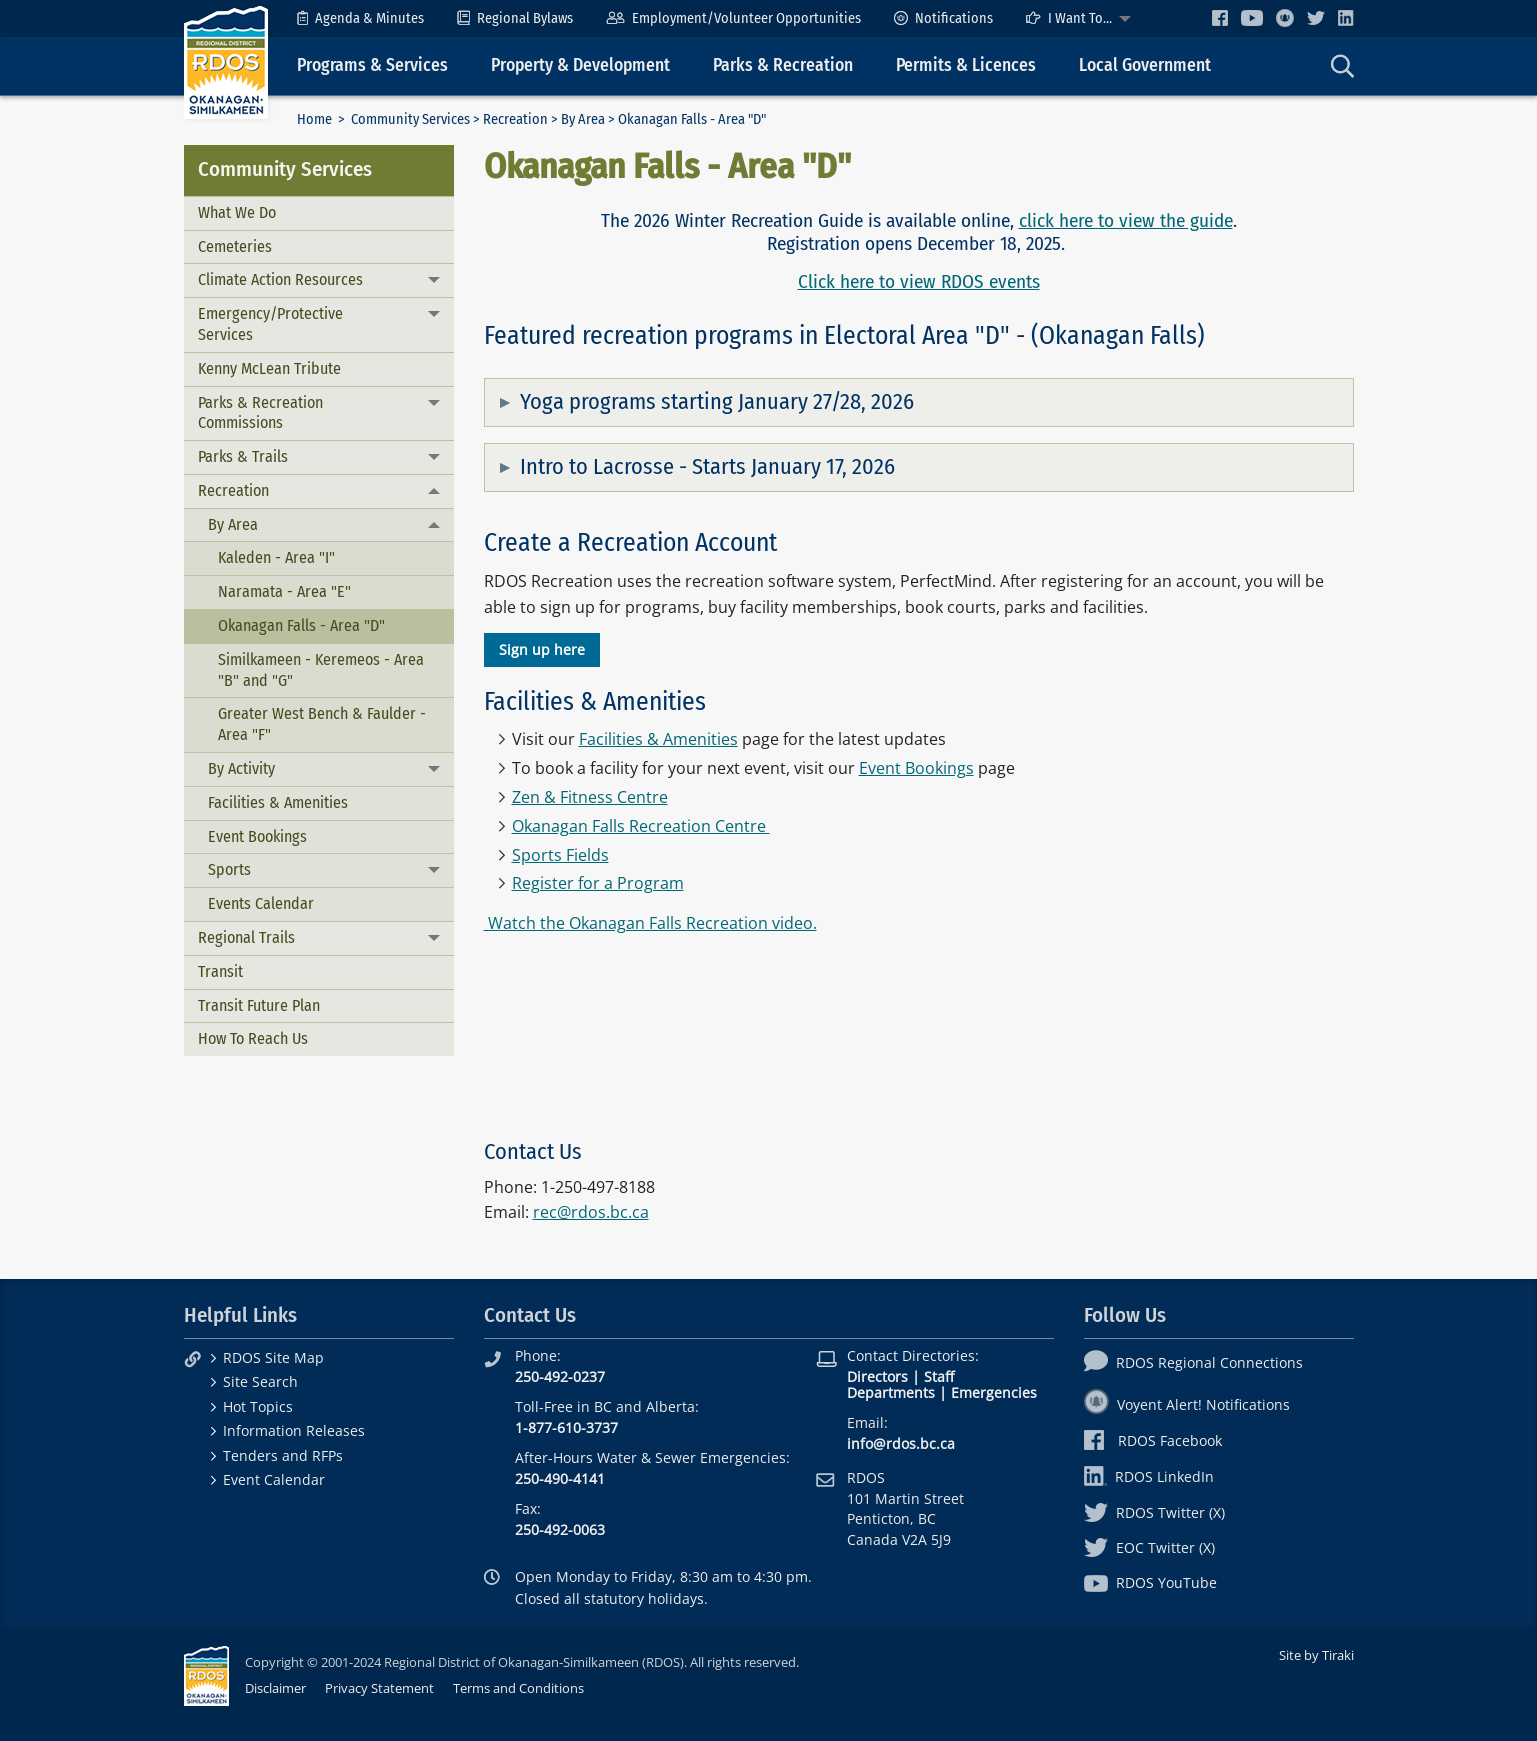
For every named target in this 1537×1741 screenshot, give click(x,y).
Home (314, 119)
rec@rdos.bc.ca (591, 1212)
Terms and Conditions (518, 1688)
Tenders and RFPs (283, 1455)
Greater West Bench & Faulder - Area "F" (322, 724)
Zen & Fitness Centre (590, 797)
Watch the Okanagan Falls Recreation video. (650, 923)
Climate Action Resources (280, 279)
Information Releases (294, 1430)
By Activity (241, 768)
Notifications (943, 18)
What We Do (237, 212)
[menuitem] (360, 18)
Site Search (260, 1381)
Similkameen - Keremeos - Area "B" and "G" (321, 670)
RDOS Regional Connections (1193, 1362)
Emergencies (994, 1392)
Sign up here (542, 649)
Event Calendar (274, 1479)
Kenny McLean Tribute (269, 368)
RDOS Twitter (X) (1154, 1512)
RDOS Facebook (1153, 1440)
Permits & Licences (966, 65)
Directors (877, 1376)
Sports (229, 869)
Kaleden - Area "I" (276, 557)
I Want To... (1069, 18)
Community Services (410, 119)
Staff (939, 1376)
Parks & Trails (243, 456)
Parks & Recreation (783, 65)
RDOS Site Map (273, 1357)
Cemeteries (235, 246)
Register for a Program (598, 883)
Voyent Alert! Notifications (1187, 1404)
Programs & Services (372, 65)
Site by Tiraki (1316, 1655)
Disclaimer (275, 1688)
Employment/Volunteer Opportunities (733, 18)
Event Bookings (257, 836)
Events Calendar (261, 903)
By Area (583, 119)
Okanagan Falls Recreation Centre (639, 826)
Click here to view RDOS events (919, 281)
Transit (220, 971)
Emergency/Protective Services (270, 324)
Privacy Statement (379, 1688)
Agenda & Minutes (360, 18)
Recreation (515, 119)
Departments (891, 1392)
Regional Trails (246, 937)
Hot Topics (258, 1406)
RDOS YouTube (1150, 1582)
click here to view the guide (1126, 220)
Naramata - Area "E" (284, 591)
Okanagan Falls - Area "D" (301, 625)
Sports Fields (560, 855)
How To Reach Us (253, 1038)
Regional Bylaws (515, 18)
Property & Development (580, 65)
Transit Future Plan (259, 1005)
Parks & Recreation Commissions (260, 413)
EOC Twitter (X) (1149, 1547)
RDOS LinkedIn (1149, 1476)
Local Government (1145, 65)
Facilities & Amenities (278, 802)
